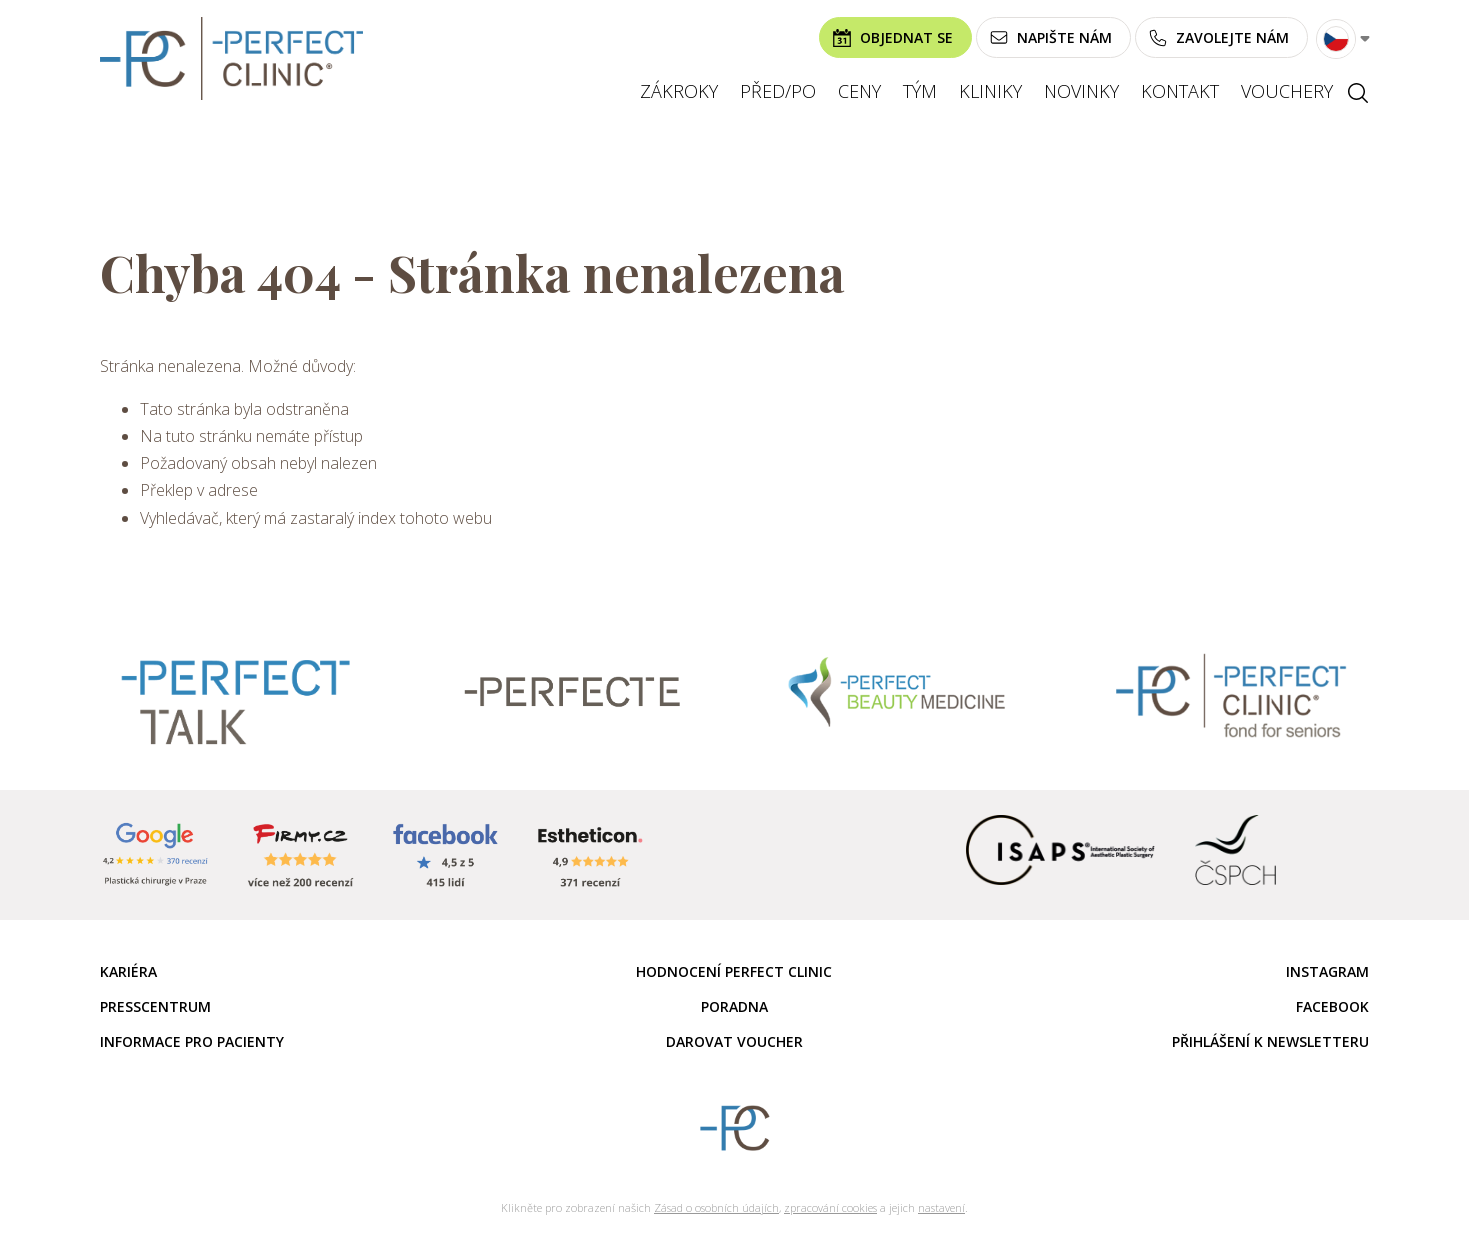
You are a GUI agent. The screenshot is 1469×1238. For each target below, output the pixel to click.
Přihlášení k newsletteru (1270, 1041)
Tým (920, 91)
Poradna (734, 1006)
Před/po (778, 91)
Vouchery (1287, 91)
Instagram (1327, 971)
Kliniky (990, 91)
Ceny (859, 91)
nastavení (941, 1207)
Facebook (1332, 1006)
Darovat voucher (734, 1041)
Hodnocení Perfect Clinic (734, 971)
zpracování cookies (830, 1207)
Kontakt (1180, 91)
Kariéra (128, 971)
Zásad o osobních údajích (716, 1207)
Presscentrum (155, 1006)
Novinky (1081, 91)
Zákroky (679, 91)
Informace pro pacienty (192, 1041)
